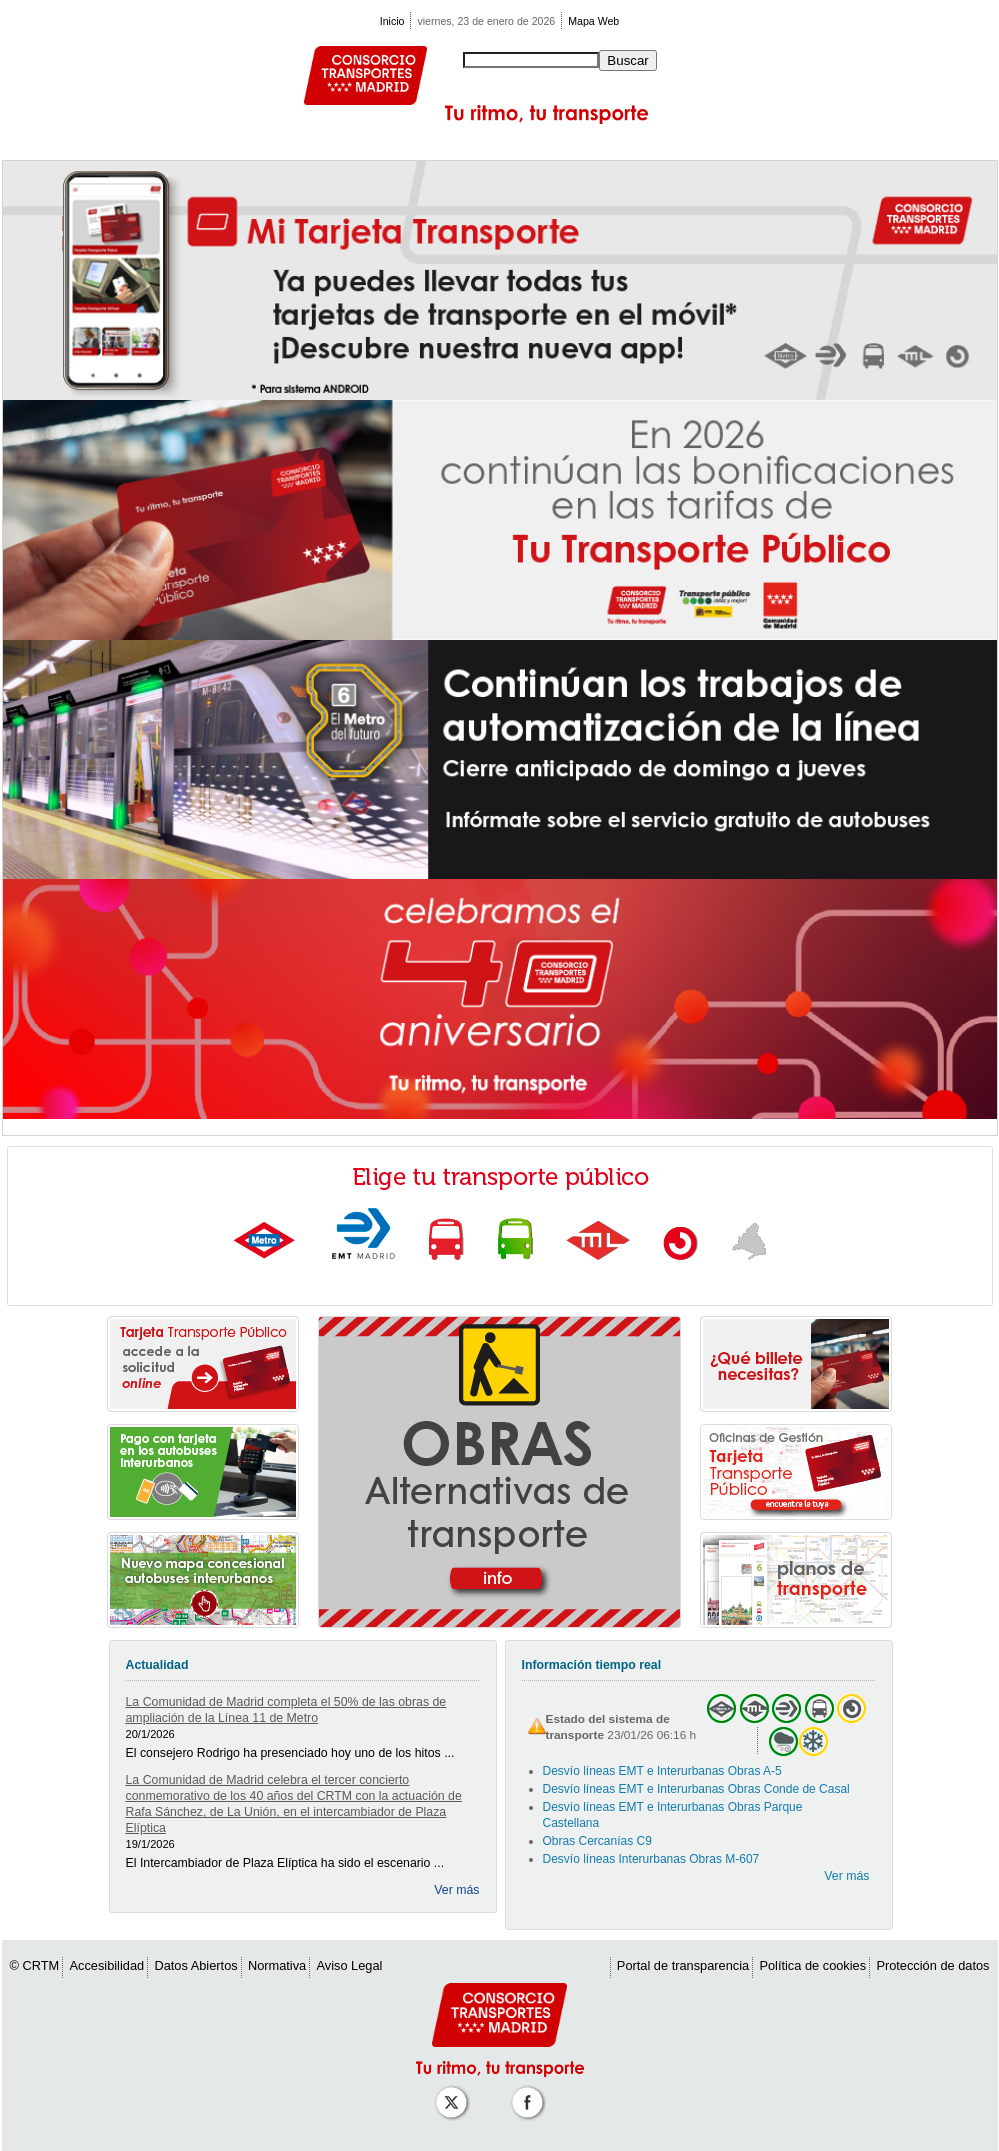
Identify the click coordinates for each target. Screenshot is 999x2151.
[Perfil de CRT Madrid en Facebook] (531, 2092)
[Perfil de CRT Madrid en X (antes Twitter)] (455, 2092)
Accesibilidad (106, 1965)
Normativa (277, 1965)
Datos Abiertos (195, 1965)
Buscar (627, 60)
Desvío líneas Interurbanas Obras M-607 (651, 1859)
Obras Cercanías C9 (597, 1841)
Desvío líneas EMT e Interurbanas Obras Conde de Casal (696, 1789)
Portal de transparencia (683, 1965)
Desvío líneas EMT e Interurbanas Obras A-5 (662, 1771)
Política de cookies (812, 1965)
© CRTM (35, 1965)
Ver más (456, 1890)
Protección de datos (932, 1965)
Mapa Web (593, 21)
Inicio (392, 21)
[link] (203, 1408)
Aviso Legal (349, 1965)
